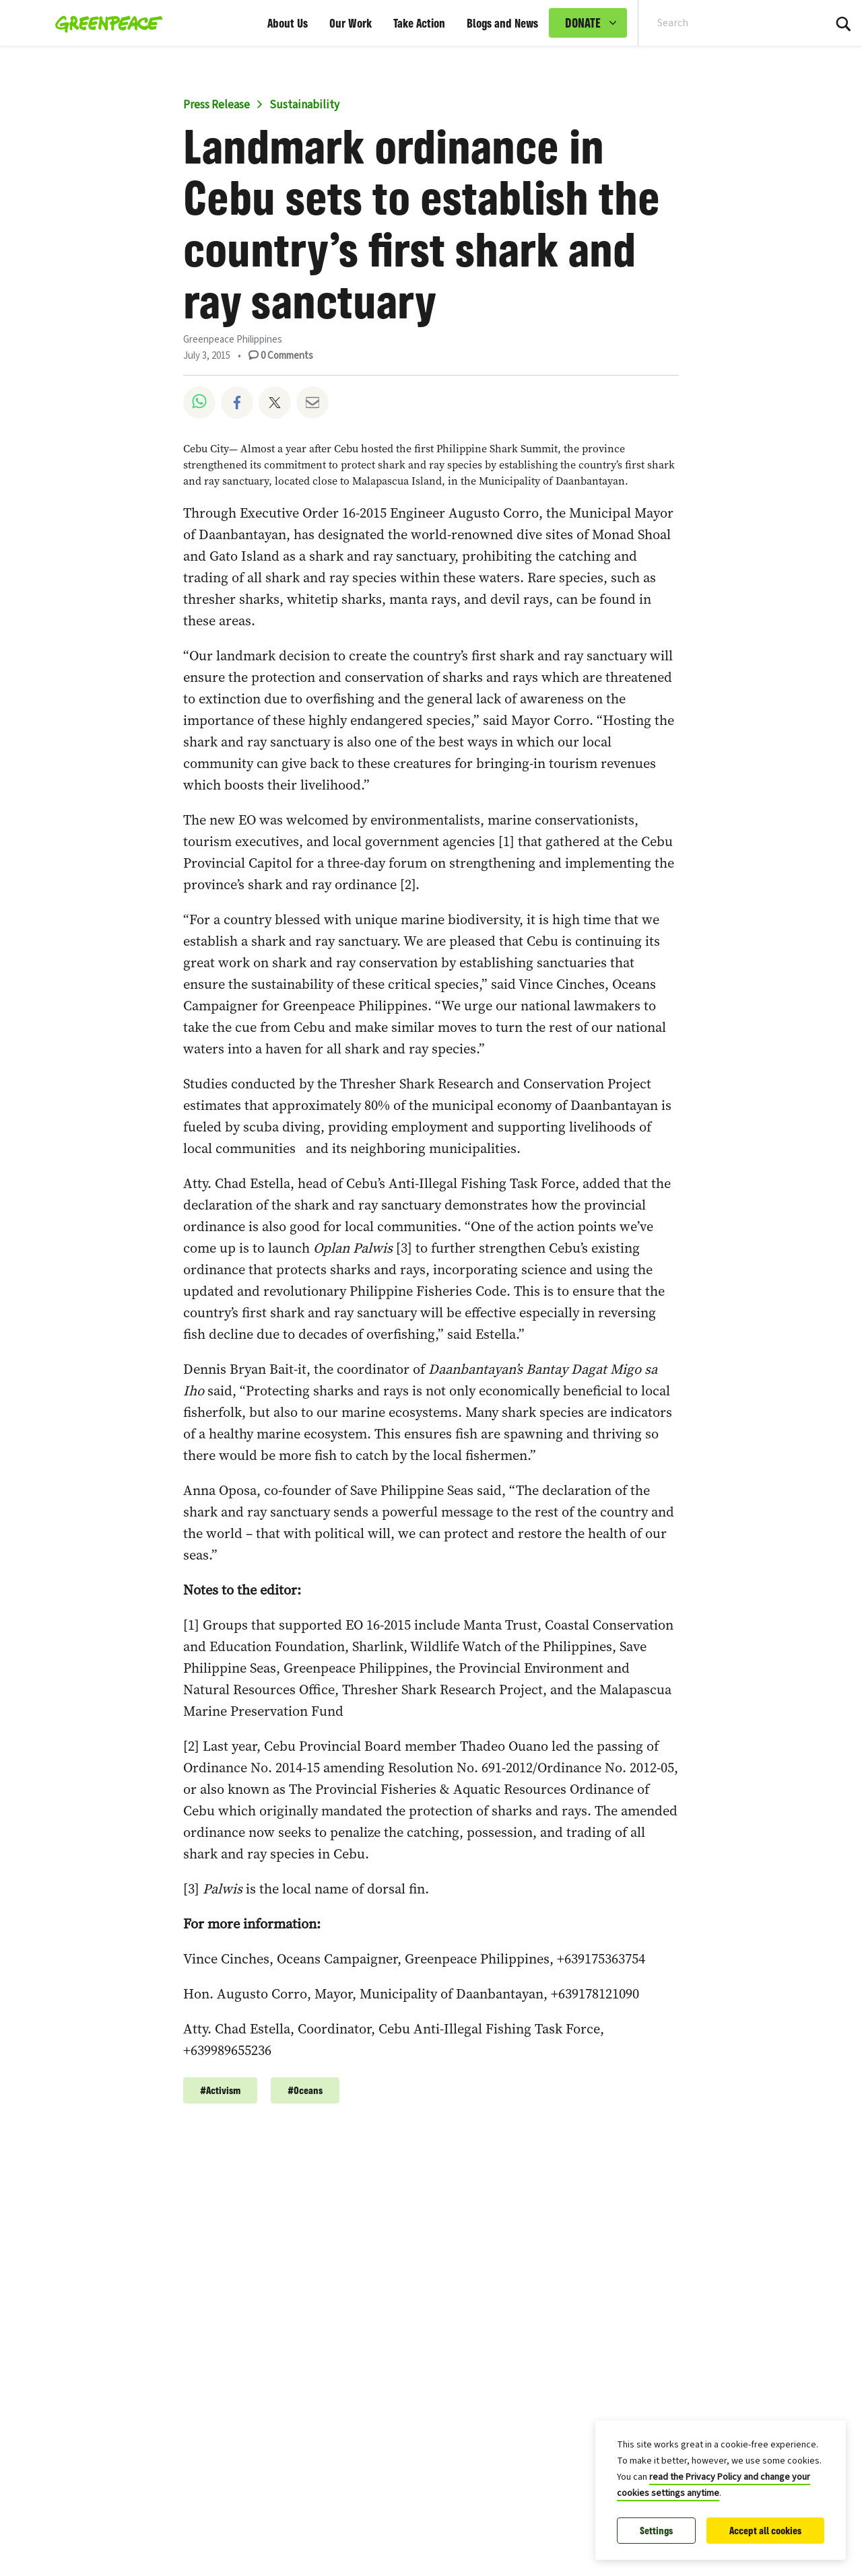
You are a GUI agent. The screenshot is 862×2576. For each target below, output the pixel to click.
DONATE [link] (583, 23)
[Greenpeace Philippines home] (104, 23)
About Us (287, 23)
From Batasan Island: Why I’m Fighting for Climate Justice (455, 2406)
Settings (656, 2530)
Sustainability (304, 105)
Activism (439, 2214)
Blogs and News (502, 23)
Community (318, 2214)
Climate (490, 2214)
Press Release (216, 105)
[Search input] (722, 23)
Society (309, 2546)
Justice (388, 2214)
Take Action (419, 23)
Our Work (350, 23)
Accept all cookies (765, 2530)
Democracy (474, 2546)
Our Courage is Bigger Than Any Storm (399, 2240)
